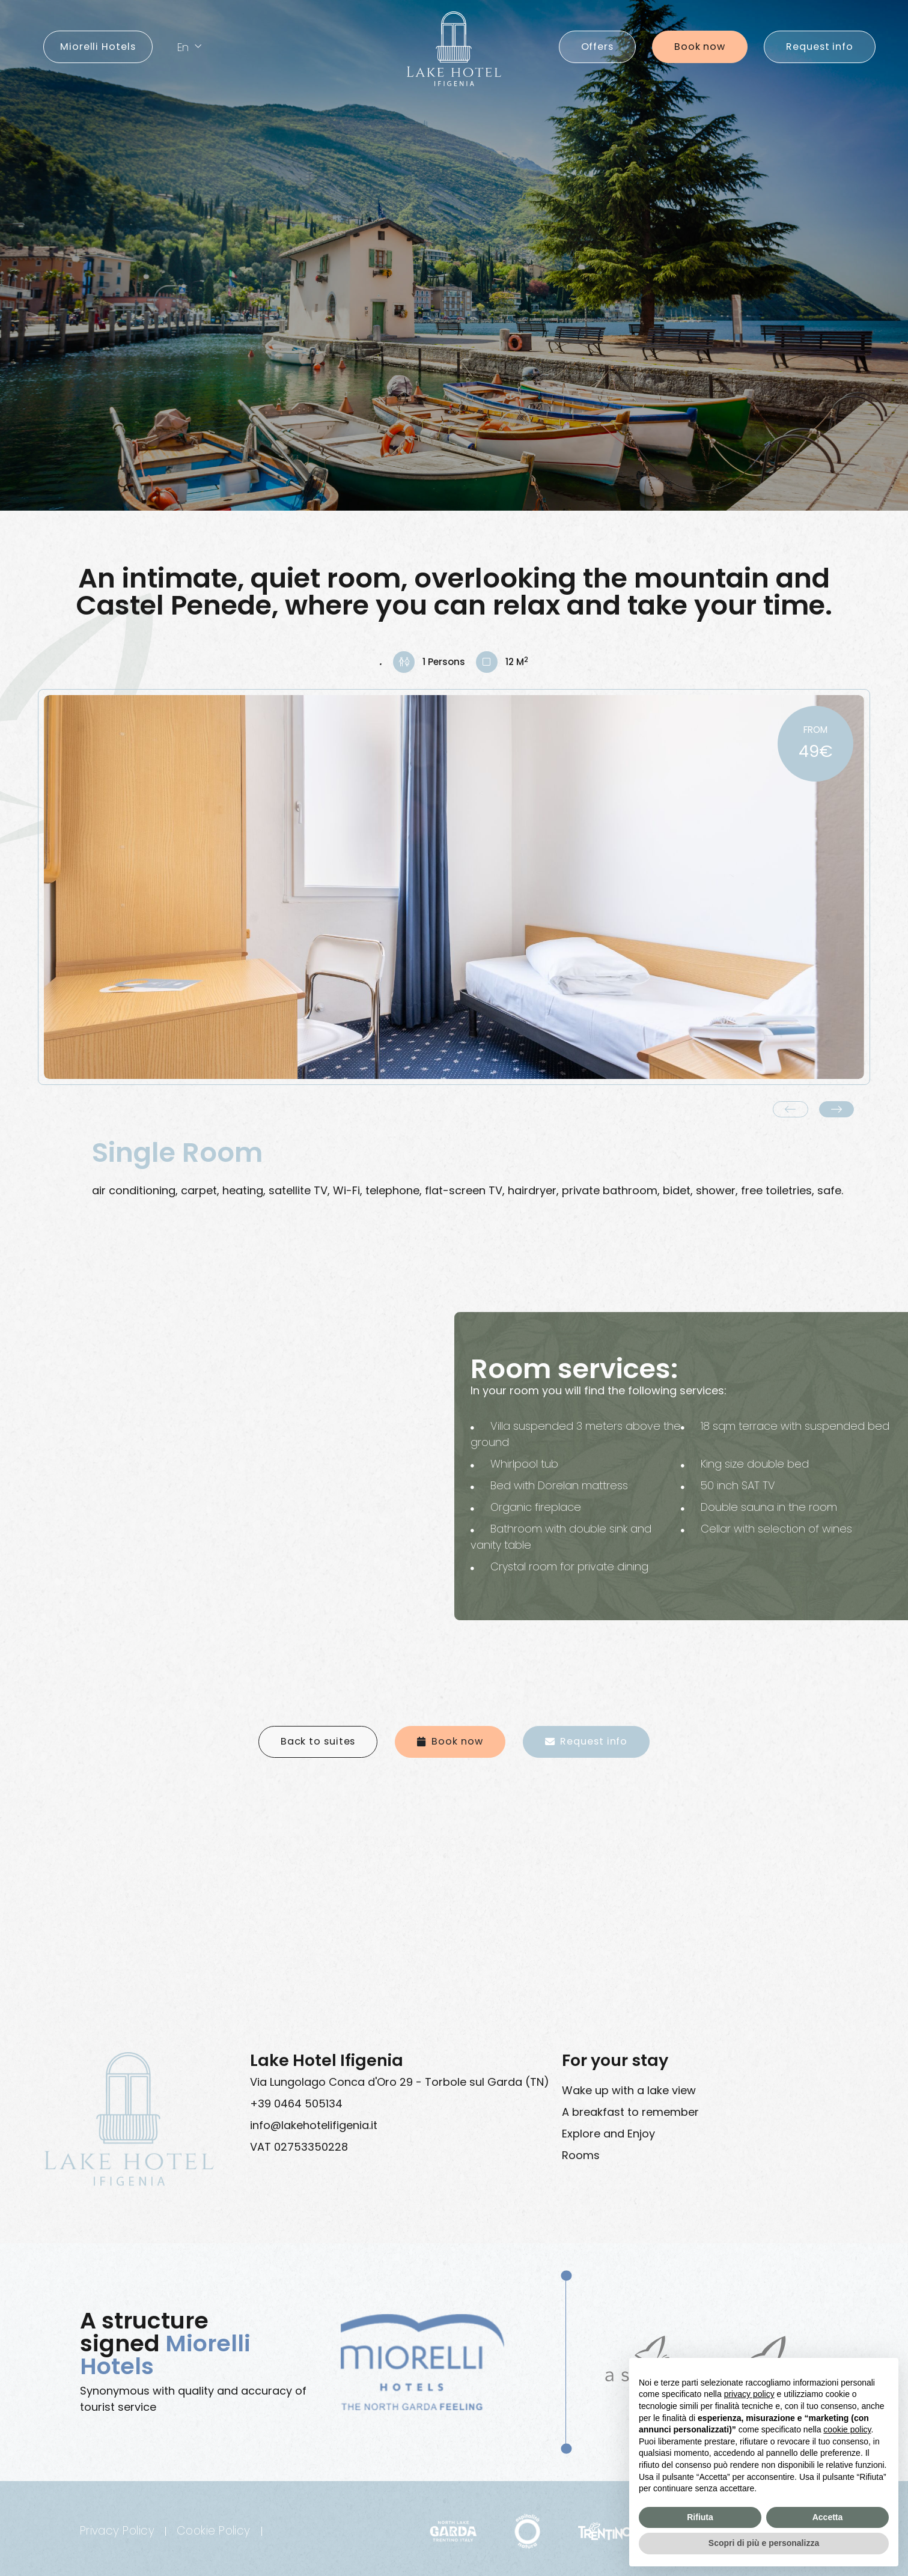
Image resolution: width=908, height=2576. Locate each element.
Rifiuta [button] (700, 2517)
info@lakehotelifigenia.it (313, 2125)
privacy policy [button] (749, 2394)
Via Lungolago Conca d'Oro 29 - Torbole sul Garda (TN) (399, 2081)
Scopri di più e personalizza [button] (763, 2543)
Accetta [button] (827, 2517)
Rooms (581, 2155)
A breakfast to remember (630, 2111)
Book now (699, 46)
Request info (819, 46)
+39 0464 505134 (296, 2103)
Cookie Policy (214, 2531)
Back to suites (318, 1741)
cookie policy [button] (847, 2429)
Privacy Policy (117, 2531)
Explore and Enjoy (608, 2133)
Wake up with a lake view (629, 2090)
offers (597, 46)
